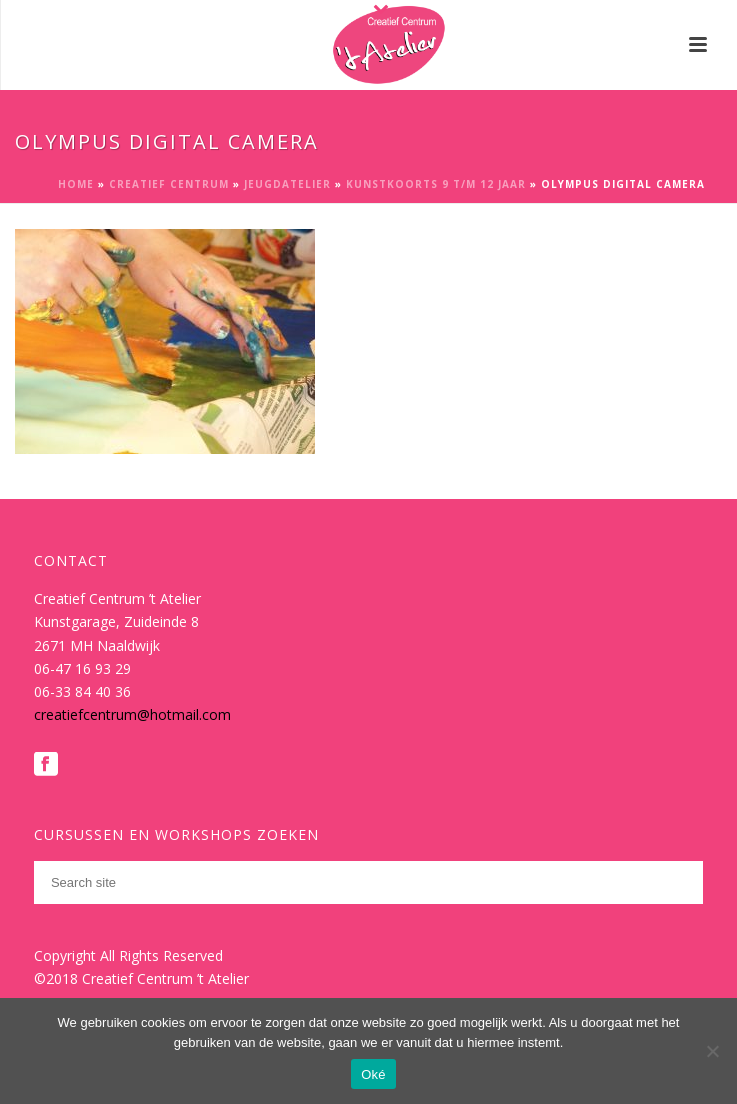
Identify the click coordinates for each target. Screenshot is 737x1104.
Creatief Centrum (169, 184)
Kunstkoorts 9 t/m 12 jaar (436, 184)
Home (76, 184)
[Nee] (712, 1051)
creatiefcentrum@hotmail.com (132, 714)
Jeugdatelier (287, 184)
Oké (373, 1074)
